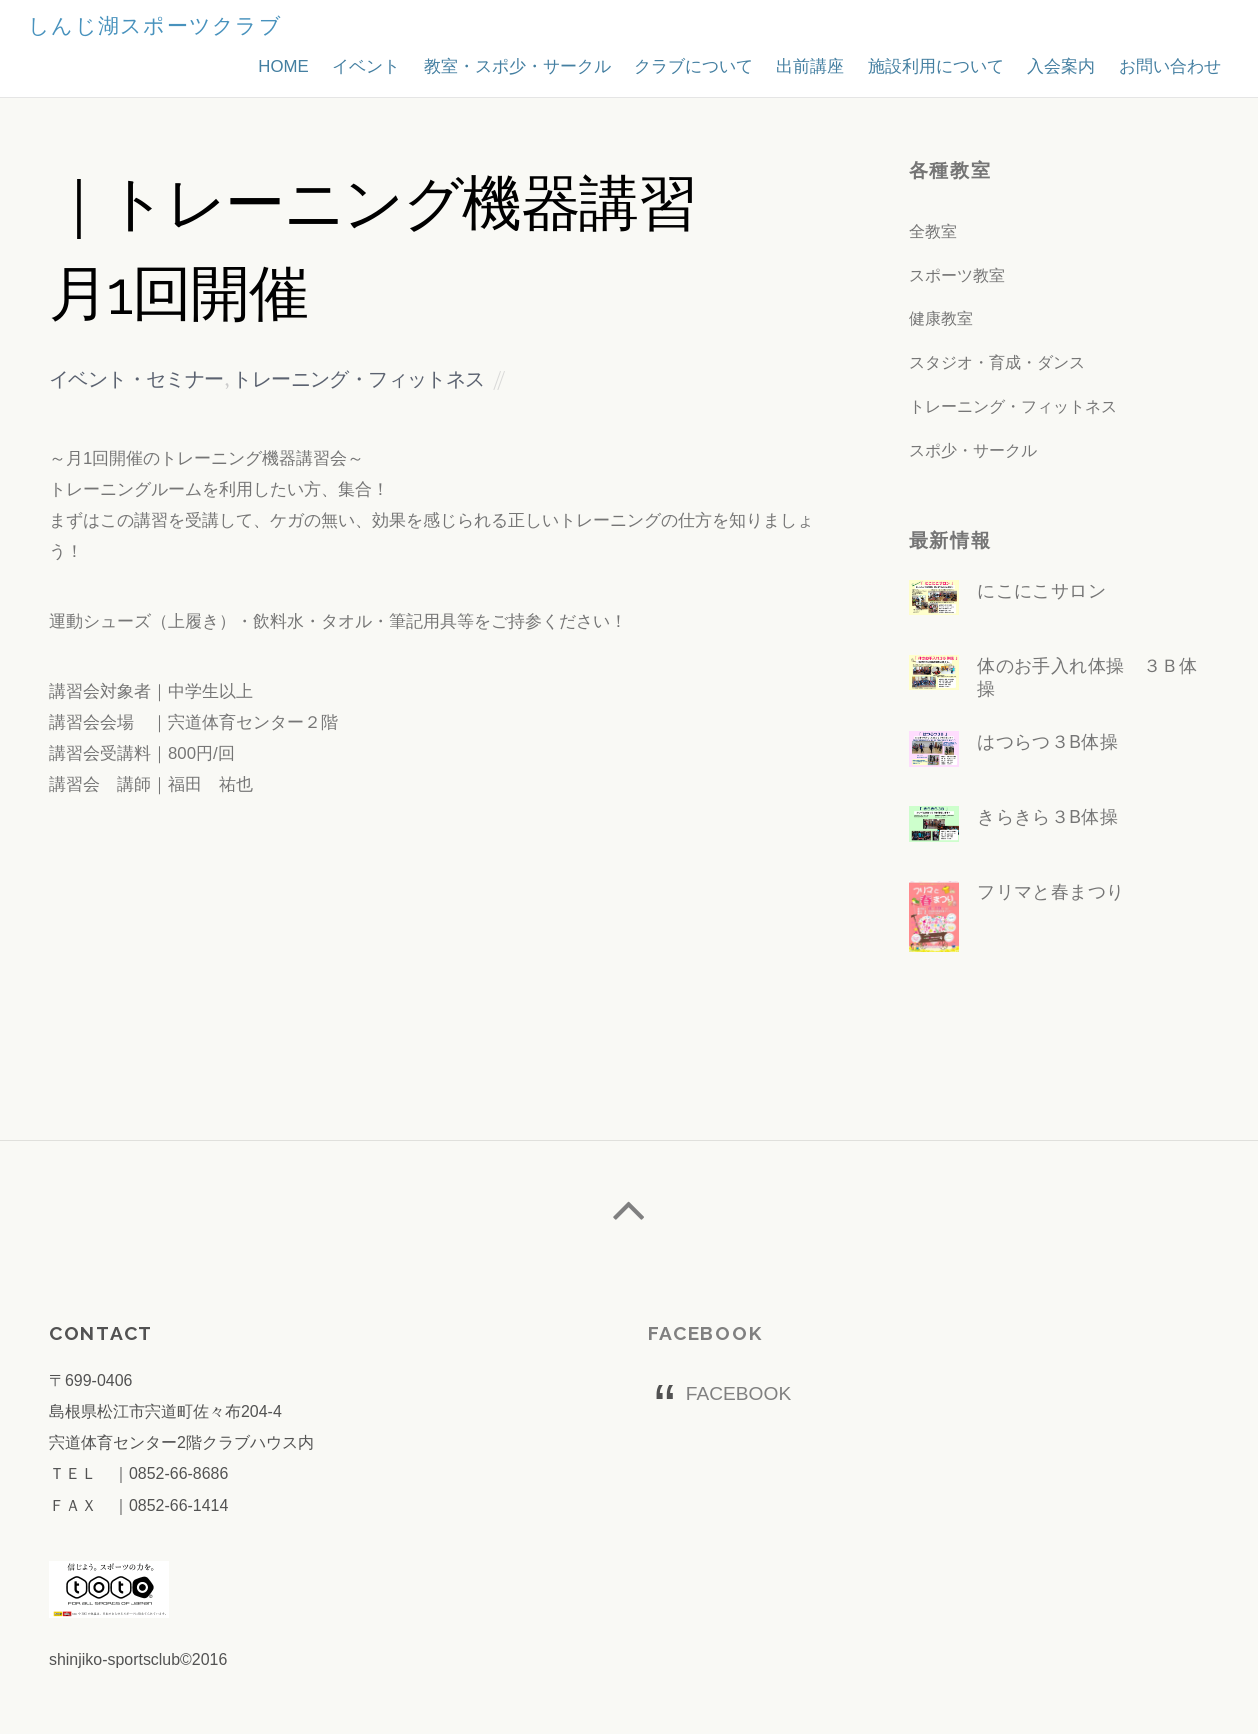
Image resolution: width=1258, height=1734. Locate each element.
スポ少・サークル (973, 450)
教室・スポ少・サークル (490, 62)
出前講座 (794, 62)
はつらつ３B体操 (1048, 743)
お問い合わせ (1167, 62)
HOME (248, 62)
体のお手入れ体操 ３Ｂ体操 (1088, 677)
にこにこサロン (1042, 591)
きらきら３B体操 (1048, 818)
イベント (335, 62)
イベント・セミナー (136, 381)
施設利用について (924, 62)
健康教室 (941, 318)
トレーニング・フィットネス (358, 381)
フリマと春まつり (1051, 893)
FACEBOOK (705, 1335)
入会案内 (1054, 62)
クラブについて (672, 62)
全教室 (933, 231)
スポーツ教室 (957, 275)
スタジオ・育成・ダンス (997, 362)
